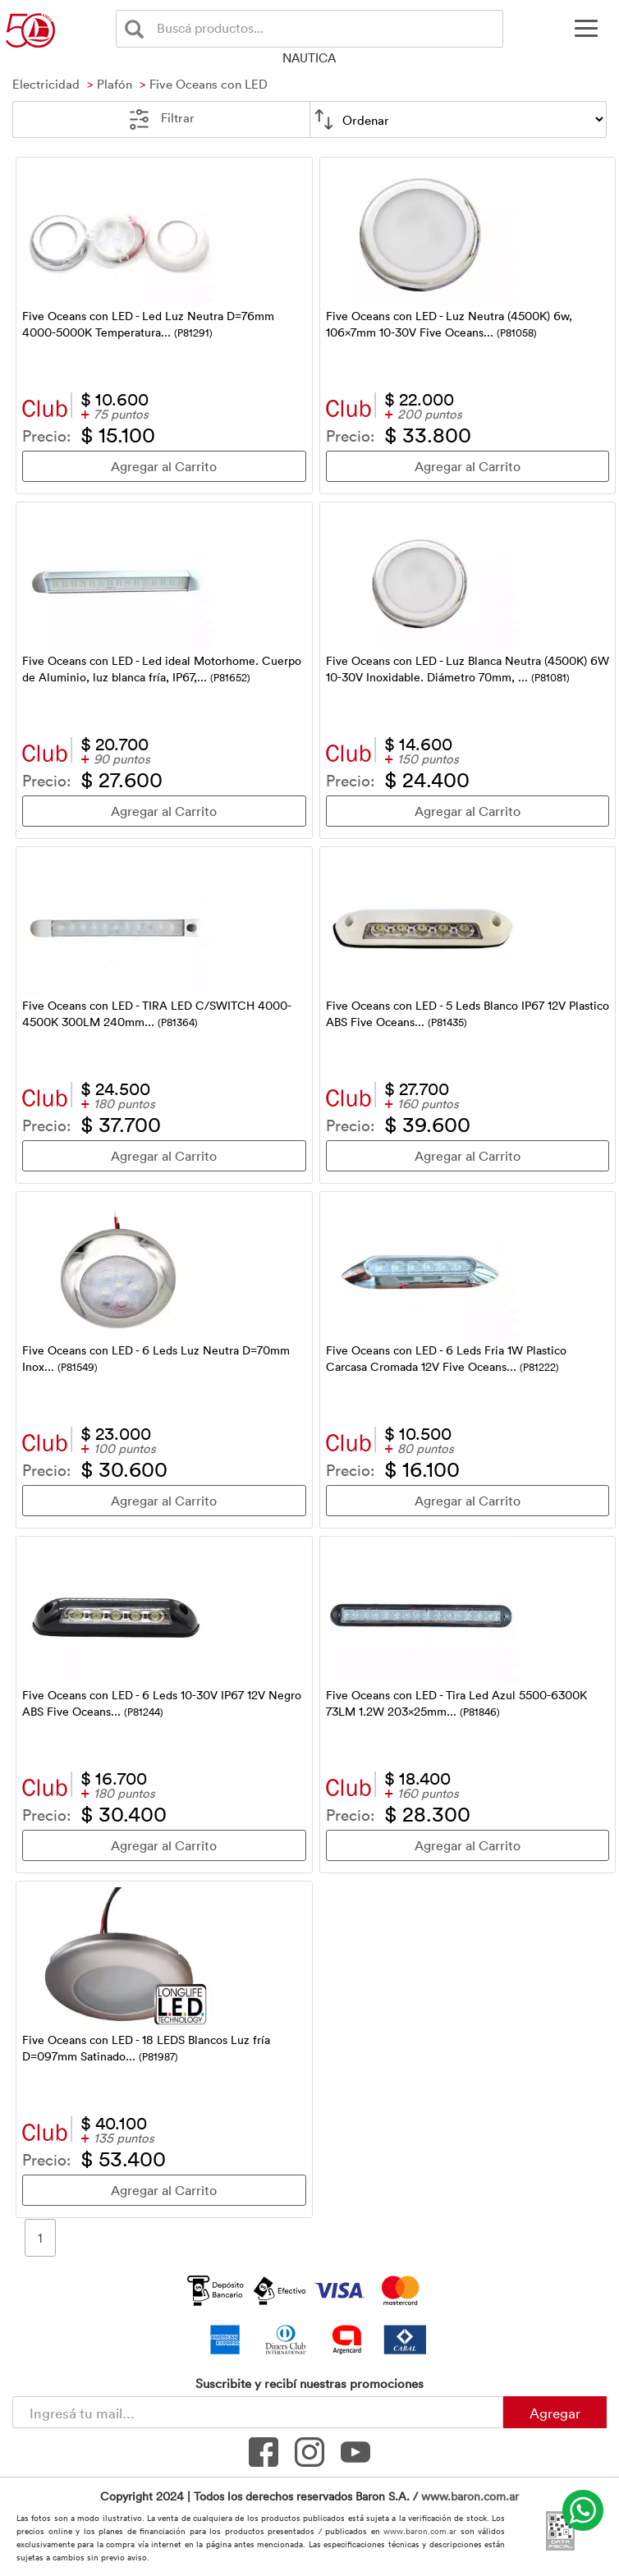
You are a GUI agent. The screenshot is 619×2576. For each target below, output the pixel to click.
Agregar (555, 2413)
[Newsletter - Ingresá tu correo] (257, 2412)
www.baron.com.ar (470, 2496)
